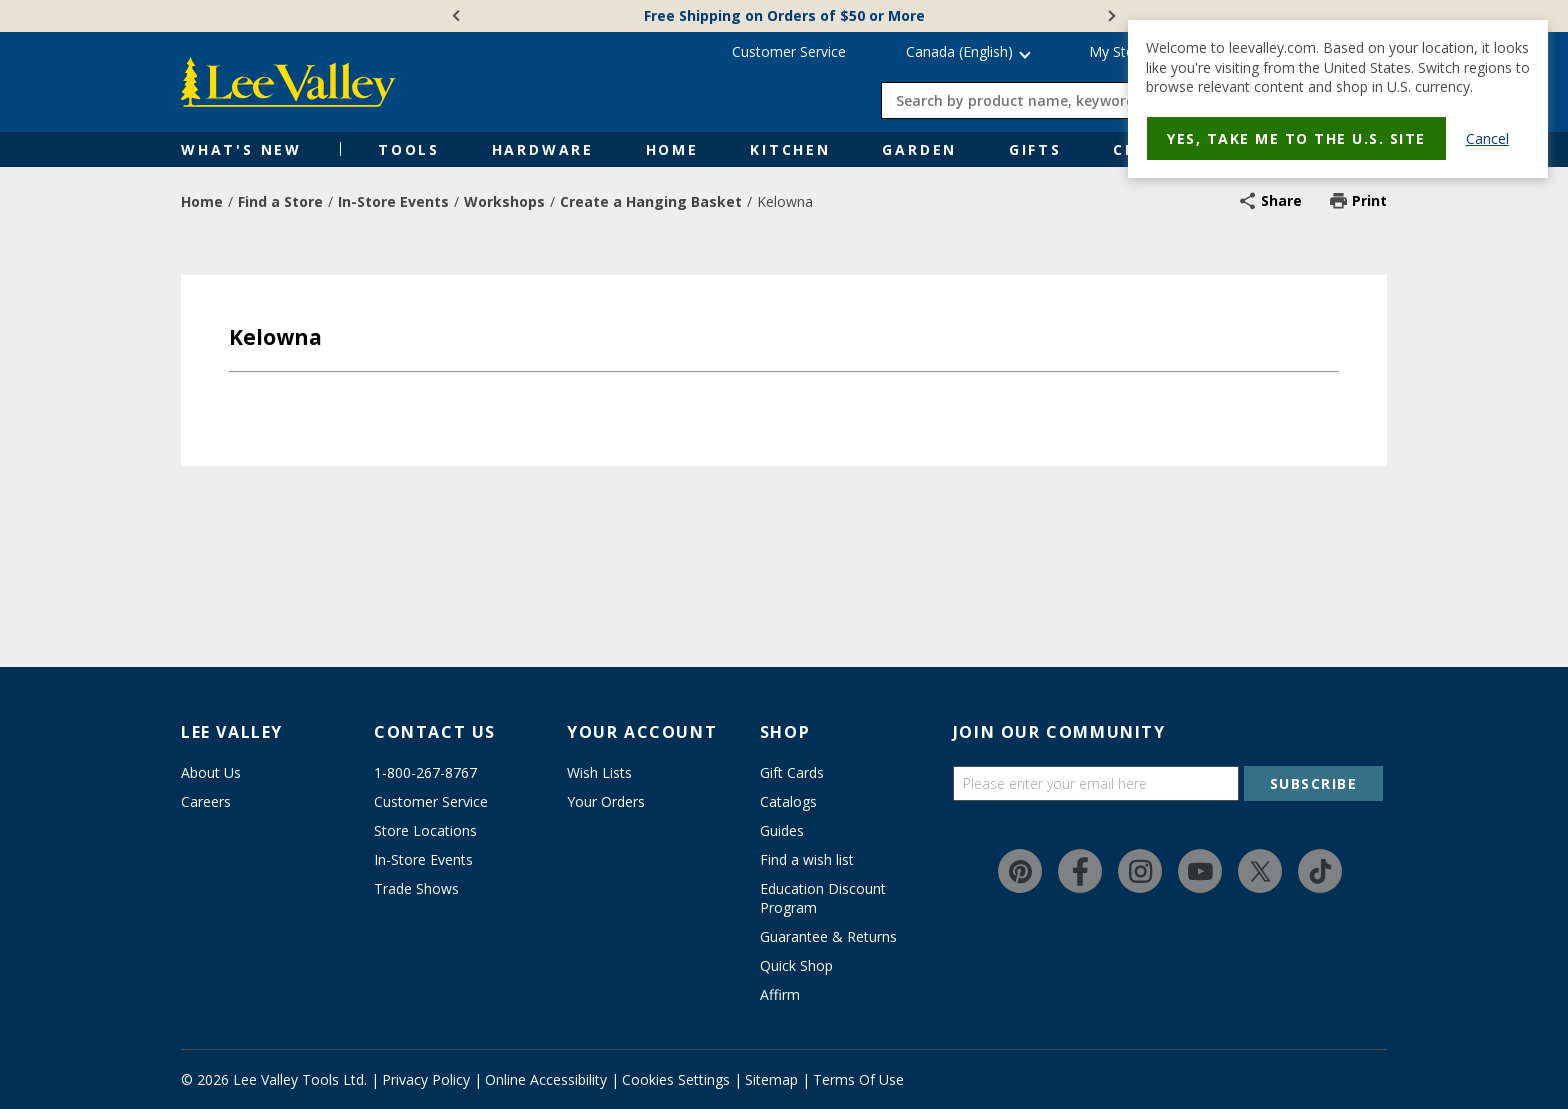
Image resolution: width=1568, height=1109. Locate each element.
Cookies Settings (676, 1079)
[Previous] (458, 16)
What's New (241, 149)
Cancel (1487, 138)
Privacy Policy (426, 1079)
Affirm (780, 994)
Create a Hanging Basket (651, 201)
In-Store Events (393, 201)
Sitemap (771, 1079)
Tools (409, 149)
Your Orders (606, 801)
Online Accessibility (546, 1079)
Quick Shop (796, 965)
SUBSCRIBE (1314, 783)
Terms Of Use (858, 1079)
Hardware (543, 149)
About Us (211, 772)
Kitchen (790, 149)
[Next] (1110, 16)
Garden (919, 149)
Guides (782, 830)
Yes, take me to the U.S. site (1296, 138)
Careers (206, 801)
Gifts (1035, 149)
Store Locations (425, 830)
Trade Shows (416, 888)
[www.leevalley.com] (288, 82)
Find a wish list (807, 859)
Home (672, 149)
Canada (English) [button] (959, 51)
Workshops (504, 201)
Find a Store (280, 201)
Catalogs (788, 801)
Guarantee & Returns (828, 936)
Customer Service (789, 51)
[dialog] (1338, 99)
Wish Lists (599, 772)
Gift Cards (792, 772)
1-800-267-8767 (425, 772)
